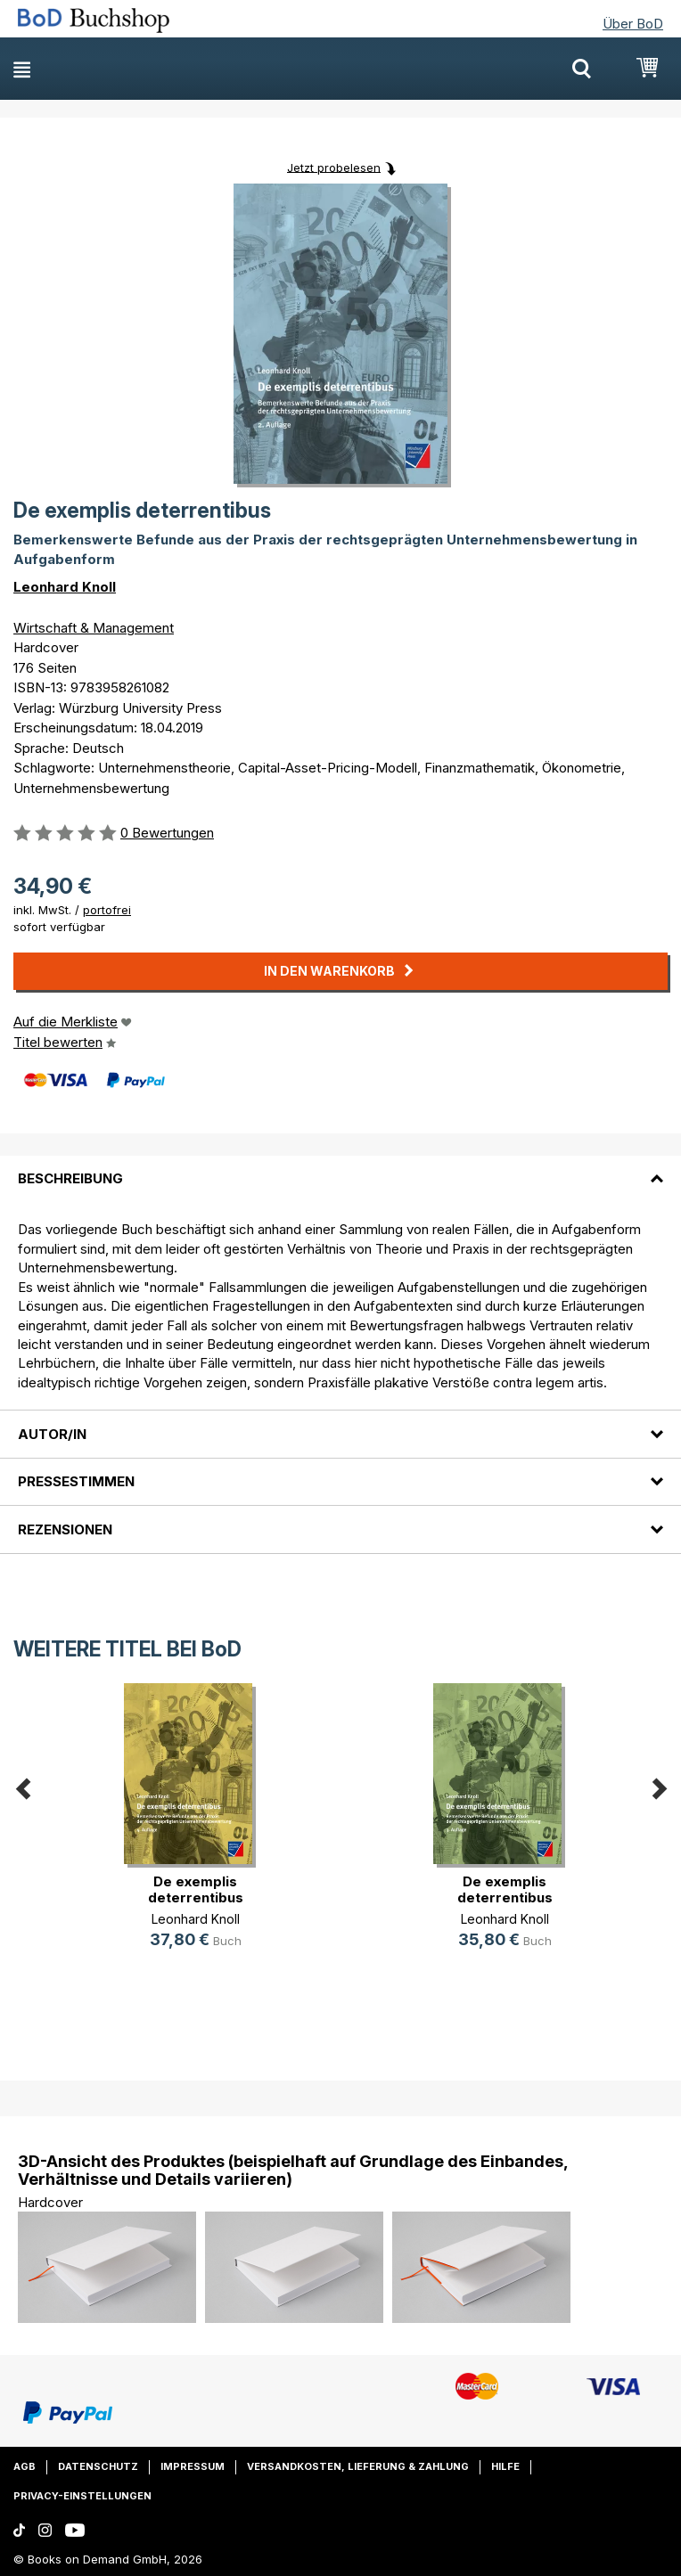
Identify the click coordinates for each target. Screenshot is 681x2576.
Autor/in (52, 1434)
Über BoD (633, 23)
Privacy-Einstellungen (82, 2496)
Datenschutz (98, 2466)
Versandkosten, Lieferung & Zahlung (358, 2466)
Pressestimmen (76, 1481)
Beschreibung (70, 1178)
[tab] (340, 1168)
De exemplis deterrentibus (195, 1889)
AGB (24, 2466)
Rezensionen (65, 1529)
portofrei (107, 910)
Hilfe (505, 2466)
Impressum (192, 2466)
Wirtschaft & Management (93, 627)
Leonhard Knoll (64, 586)
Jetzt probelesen (334, 166)
